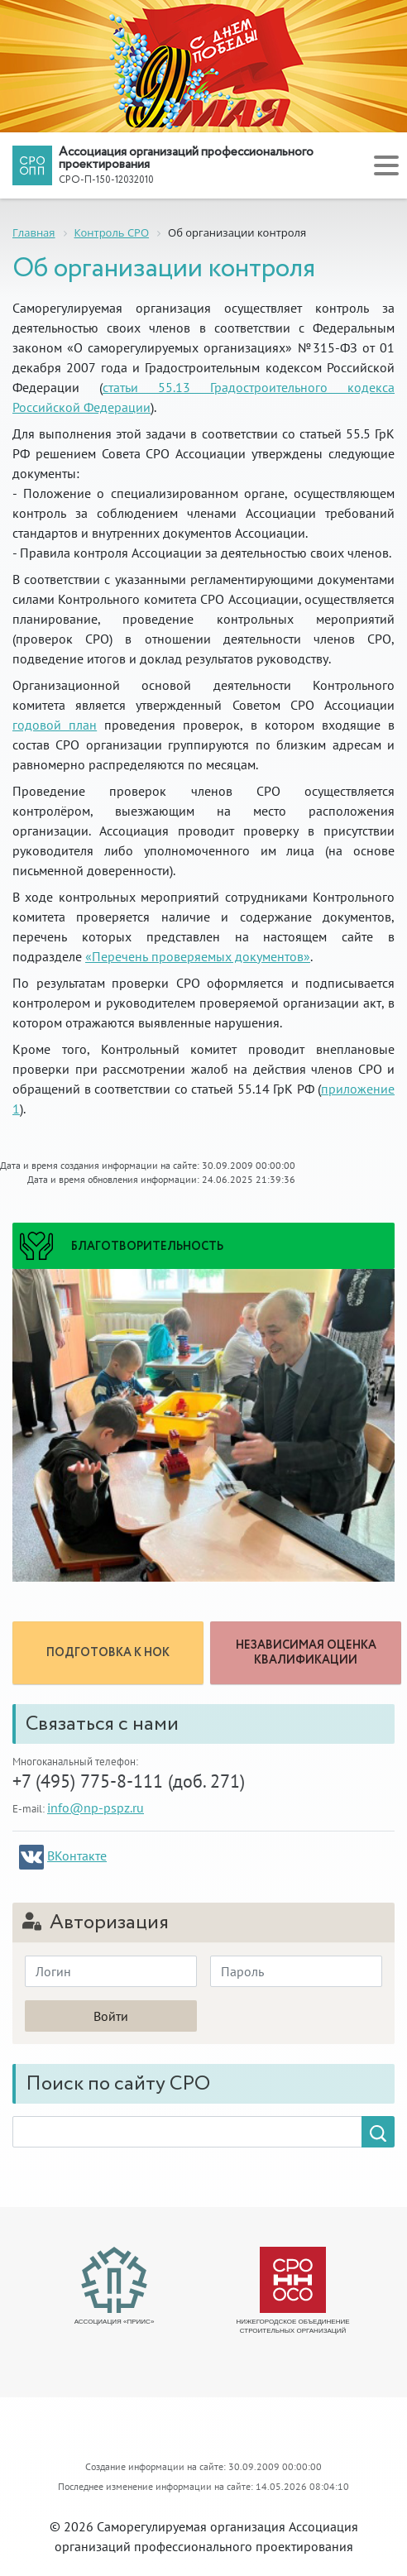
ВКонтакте (77, 1855)
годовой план (54, 724)
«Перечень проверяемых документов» (197, 956)
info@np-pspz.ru (95, 1807)
